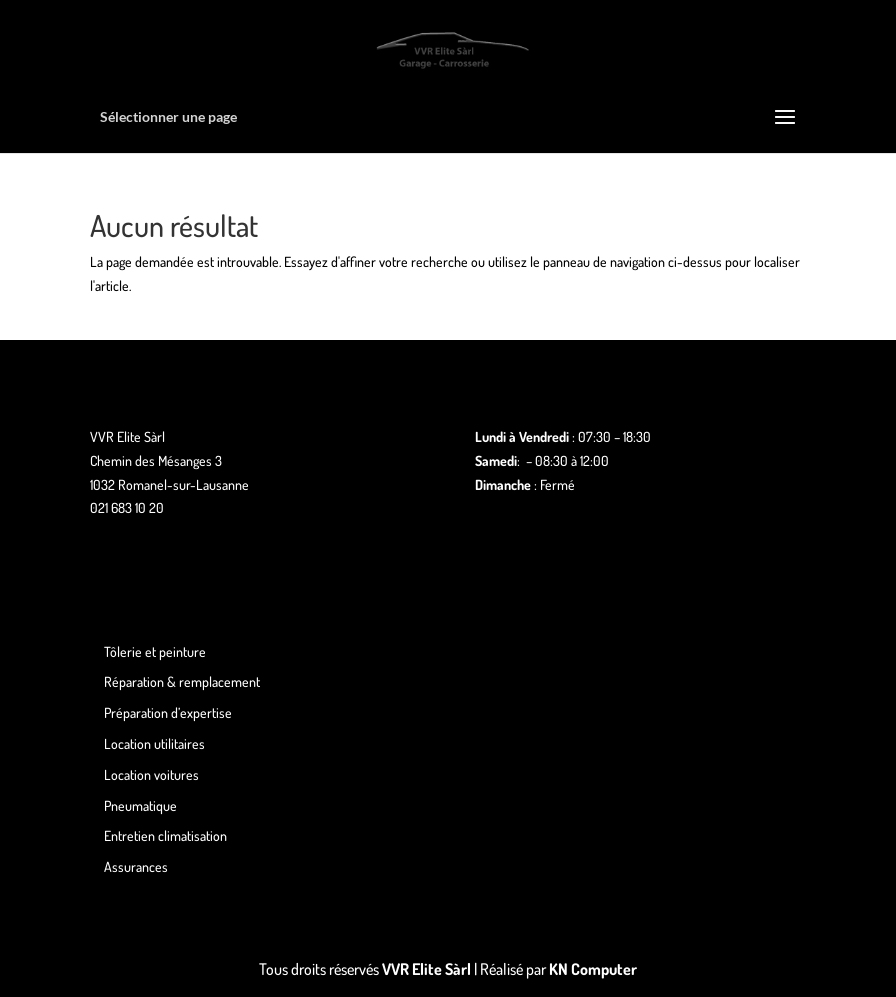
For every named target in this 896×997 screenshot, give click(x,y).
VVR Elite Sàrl (426, 969)
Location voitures (151, 774)
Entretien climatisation (165, 835)
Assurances (136, 866)
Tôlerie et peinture (155, 651)
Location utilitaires (154, 743)
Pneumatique (140, 805)
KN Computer (593, 969)
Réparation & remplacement (182, 681)
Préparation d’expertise (168, 712)
